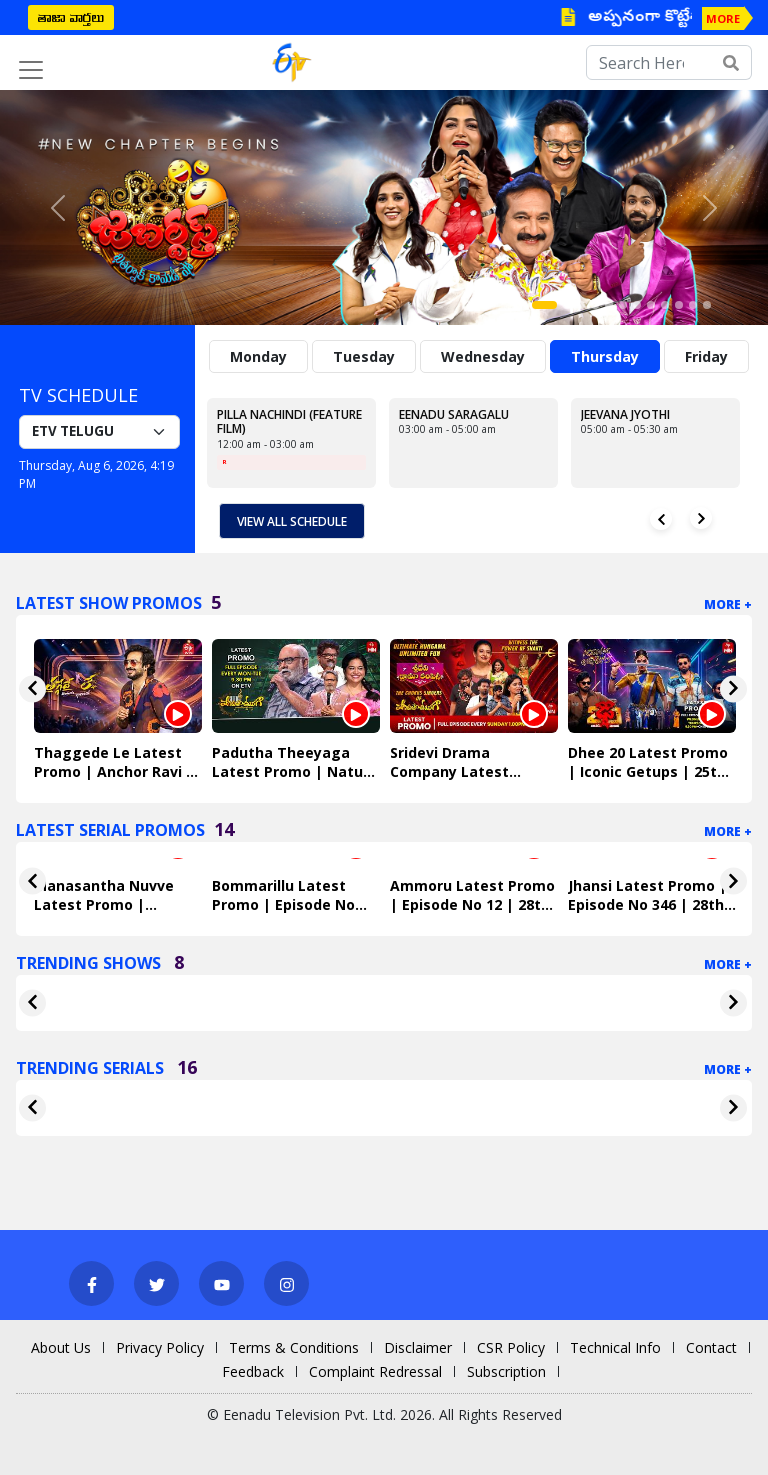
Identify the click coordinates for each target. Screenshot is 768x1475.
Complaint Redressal (375, 1371)
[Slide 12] (707, 305)
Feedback (253, 1371)
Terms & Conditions (294, 1347)
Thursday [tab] (605, 356)
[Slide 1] (544, 305)
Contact (711, 1347)
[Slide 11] (693, 305)
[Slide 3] (581, 305)
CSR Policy (511, 1347)
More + (728, 604)
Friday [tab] (706, 356)
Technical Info (615, 1347)
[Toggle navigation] (31, 70)
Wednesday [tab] (483, 356)
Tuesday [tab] (364, 356)
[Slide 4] (595, 305)
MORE (723, 18)
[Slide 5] (609, 305)
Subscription (506, 1371)
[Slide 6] (623, 305)
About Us (61, 1347)
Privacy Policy (160, 1347)
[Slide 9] (665, 305)
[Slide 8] (651, 305)
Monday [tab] (258, 356)
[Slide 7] (637, 305)
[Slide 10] (679, 305)
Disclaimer (418, 1347)
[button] (57, 207)
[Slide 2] (567, 305)
